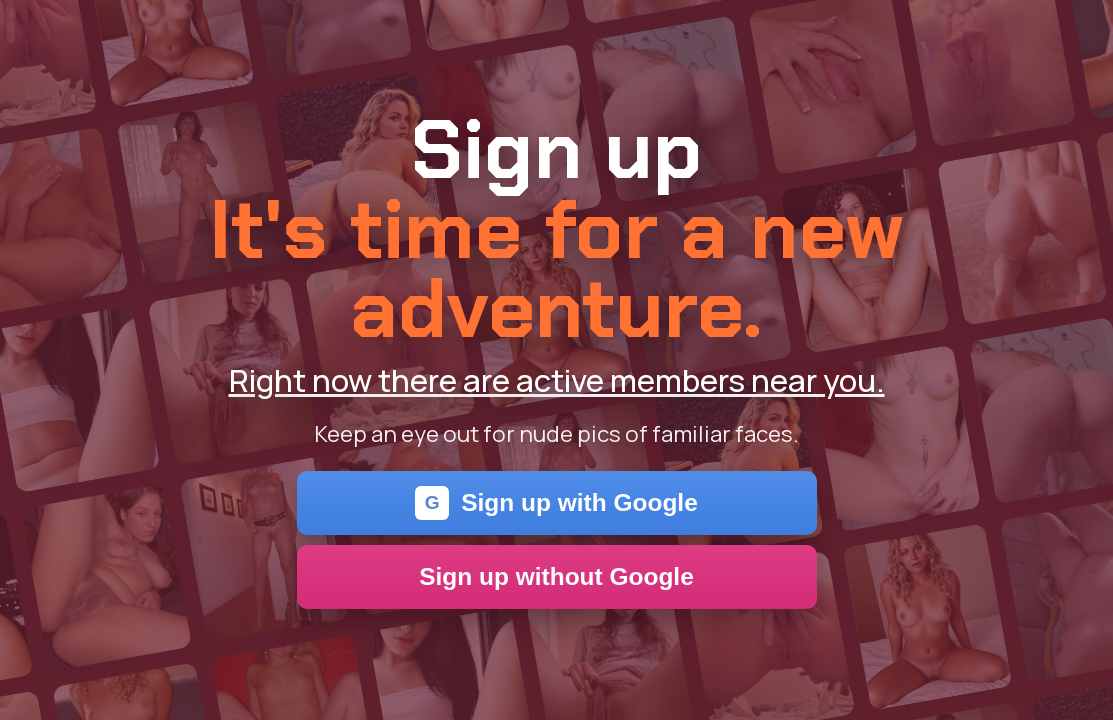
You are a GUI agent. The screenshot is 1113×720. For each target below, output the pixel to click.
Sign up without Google (556, 576)
